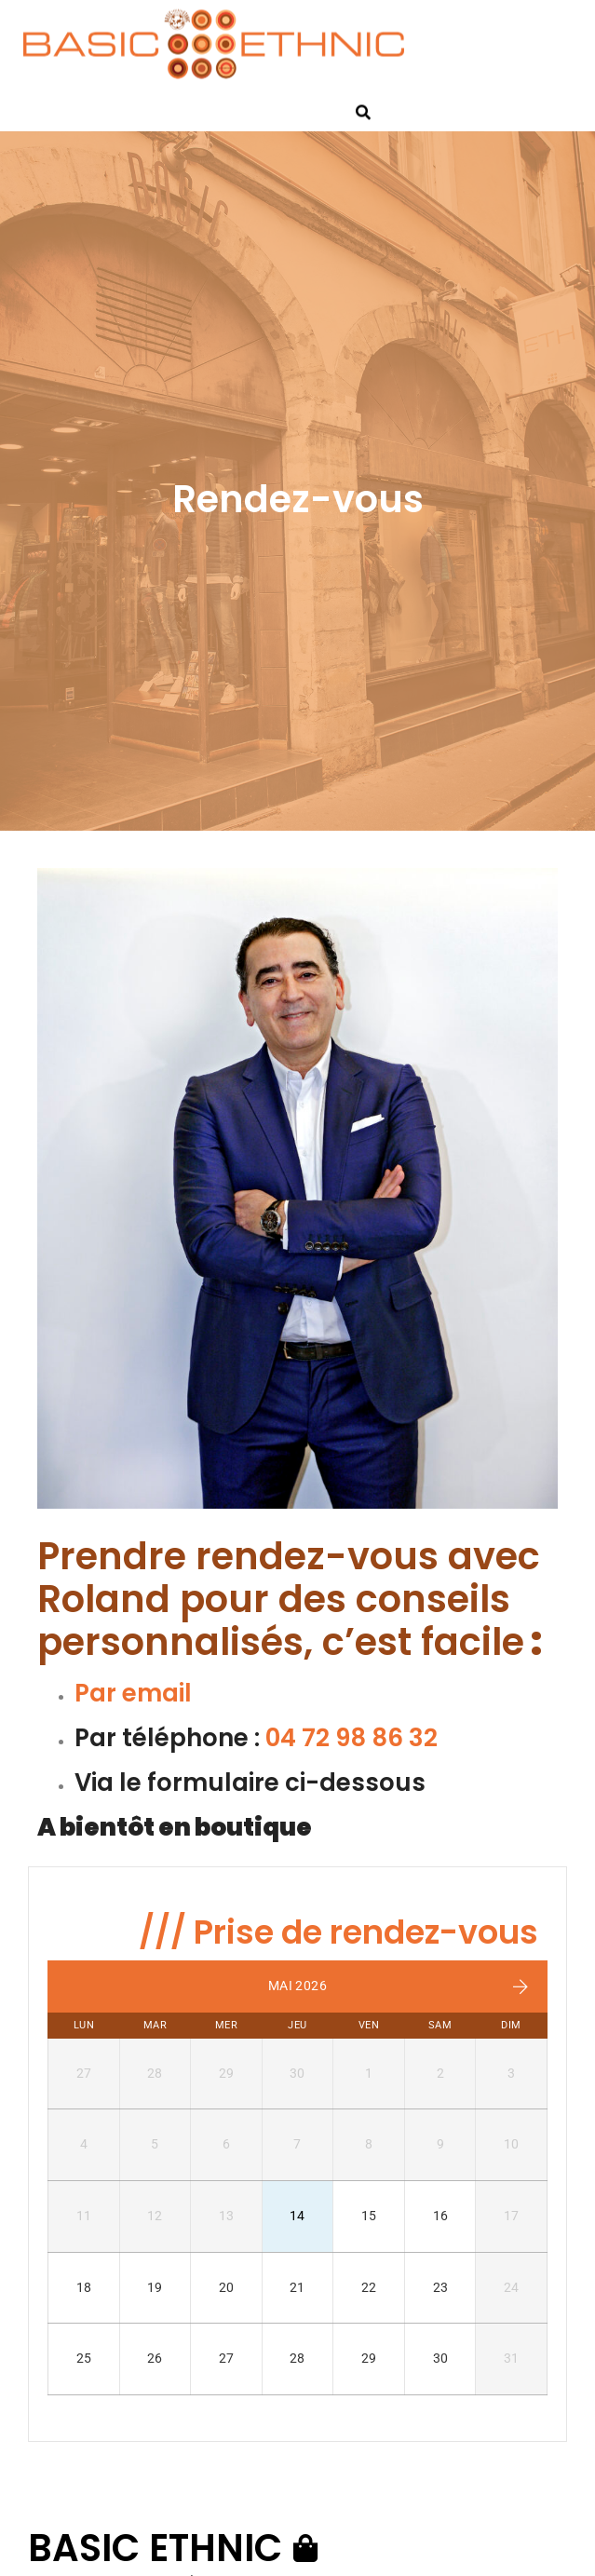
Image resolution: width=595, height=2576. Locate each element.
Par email (133, 1693)
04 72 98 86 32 (351, 1738)
